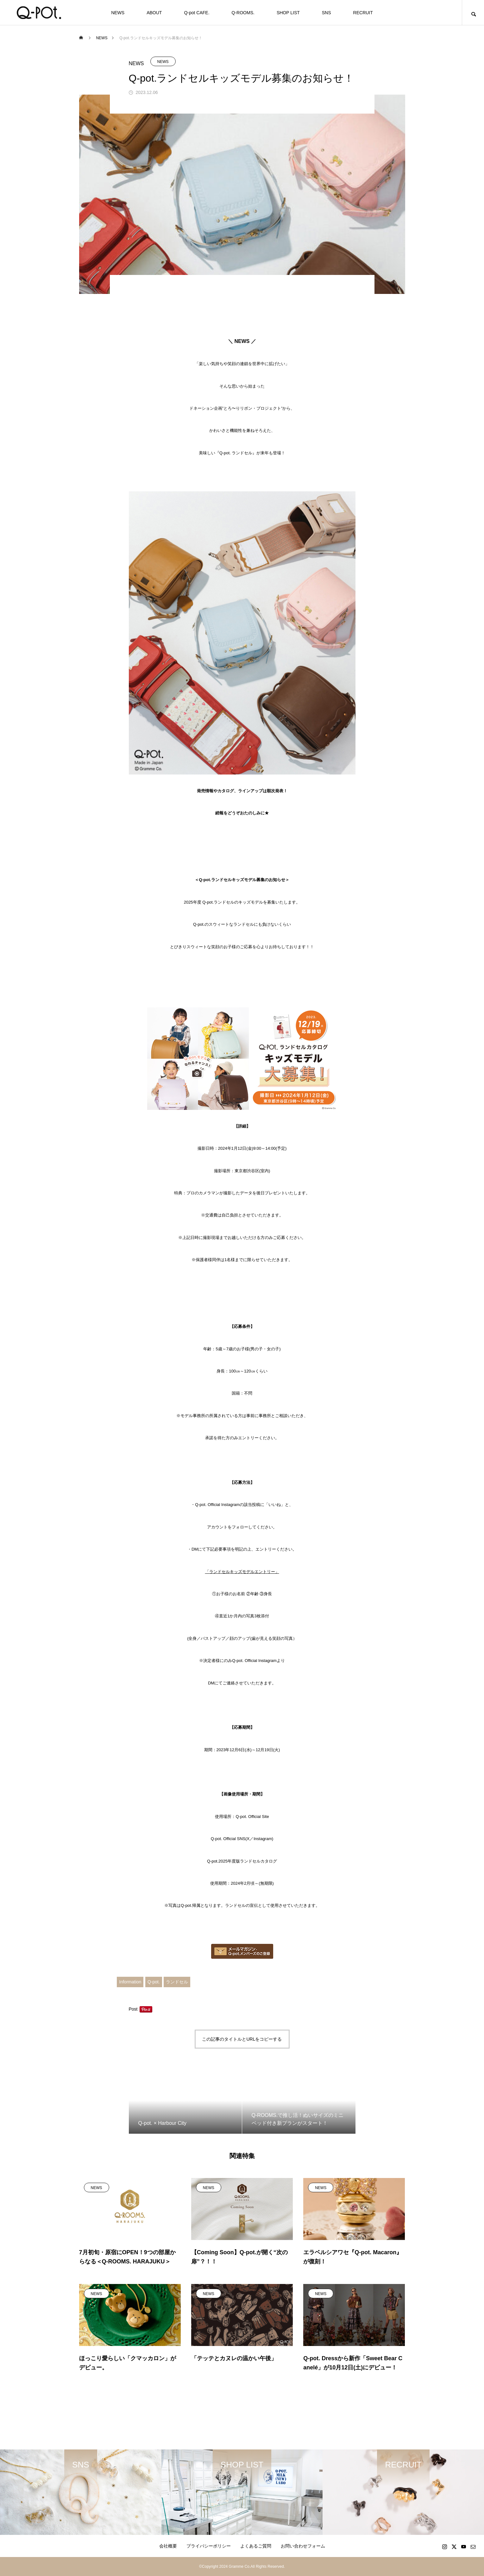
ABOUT (154, 12)
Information (130, 1981)
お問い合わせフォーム (303, 2545)
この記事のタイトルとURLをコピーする (242, 2039)
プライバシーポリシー (208, 2545)
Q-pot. (154, 1981)
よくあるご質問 (255, 2545)
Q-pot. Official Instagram (254, 1660)
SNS (326, 12)
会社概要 (168, 2545)
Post (133, 2009)
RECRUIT (363, 12)
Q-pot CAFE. (196, 12)
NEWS (117, 12)
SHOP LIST (288, 12)
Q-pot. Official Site (252, 1816)
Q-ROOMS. (243, 12)
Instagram (263, 1838)
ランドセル (177, 1981)
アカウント (217, 1527)
